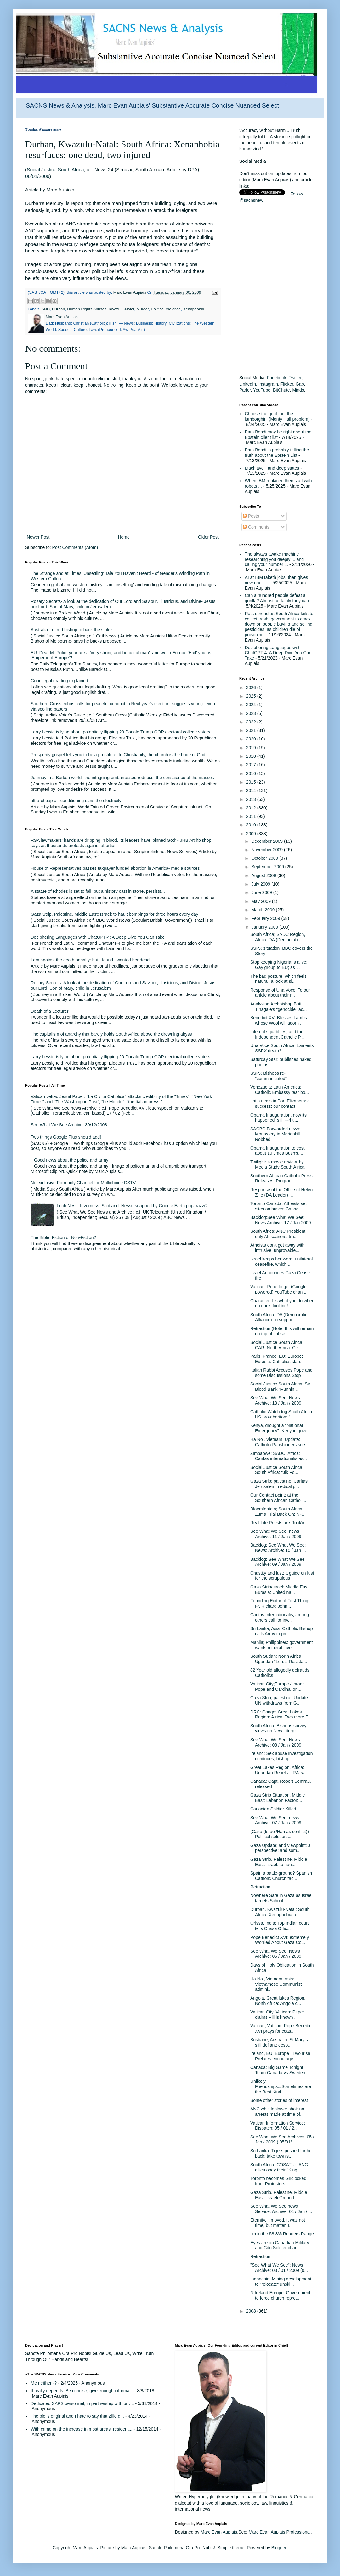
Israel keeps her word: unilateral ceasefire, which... (281, 1261)
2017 (251, 764)
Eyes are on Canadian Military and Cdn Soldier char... (279, 2245)
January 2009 (265, 927)
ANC (45, 309)
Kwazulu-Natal (121, 309)
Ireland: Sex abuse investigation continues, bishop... (281, 1756)
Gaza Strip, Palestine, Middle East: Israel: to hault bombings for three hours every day (114, 914)
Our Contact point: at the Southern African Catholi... (278, 1497)
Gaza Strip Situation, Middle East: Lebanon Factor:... (277, 1797)
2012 (251, 807)
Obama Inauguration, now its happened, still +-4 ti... (278, 1117)
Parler (245, 390)
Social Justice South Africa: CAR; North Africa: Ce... (276, 1345)
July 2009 (261, 883)
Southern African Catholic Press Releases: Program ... (281, 1178)
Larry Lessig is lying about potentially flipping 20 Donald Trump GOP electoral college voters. (121, 731)
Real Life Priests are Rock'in (277, 1522)
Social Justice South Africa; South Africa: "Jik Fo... (276, 1470)
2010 (251, 824)
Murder (142, 309)
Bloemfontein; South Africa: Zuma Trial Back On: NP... (278, 1511)
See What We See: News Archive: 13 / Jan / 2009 (275, 1400)
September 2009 (268, 866)
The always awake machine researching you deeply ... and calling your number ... (274, 559)
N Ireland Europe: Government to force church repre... (280, 2295)
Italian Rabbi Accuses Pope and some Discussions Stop (281, 1372)
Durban (58, 309)
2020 (251, 738)
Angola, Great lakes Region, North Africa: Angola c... (277, 2001)
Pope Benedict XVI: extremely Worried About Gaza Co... (279, 1940)
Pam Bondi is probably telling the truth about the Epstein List (277, 452)
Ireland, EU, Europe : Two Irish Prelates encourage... (280, 2056)
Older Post (208, 537)
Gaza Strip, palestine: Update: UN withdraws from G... (279, 1700)
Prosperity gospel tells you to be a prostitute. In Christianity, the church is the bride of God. (119, 754)
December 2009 (267, 841)
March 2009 (263, 909)
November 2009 (267, 849)
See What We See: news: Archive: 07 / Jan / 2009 (275, 1820)
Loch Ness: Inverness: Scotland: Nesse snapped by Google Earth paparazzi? (132, 1205)
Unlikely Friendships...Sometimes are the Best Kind (280, 2086)
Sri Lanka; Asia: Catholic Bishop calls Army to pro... (281, 1631)
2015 (251, 781)
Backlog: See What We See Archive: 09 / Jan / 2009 (277, 1562)
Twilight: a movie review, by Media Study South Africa (277, 1164)
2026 (251, 687)
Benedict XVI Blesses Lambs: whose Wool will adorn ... (279, 1020)
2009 (251, 833)
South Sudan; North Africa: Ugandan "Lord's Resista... (278, 1659)
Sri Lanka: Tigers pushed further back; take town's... (281, 2153)
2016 (251, 773)
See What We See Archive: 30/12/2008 (69, 1124)
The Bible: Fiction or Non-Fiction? (63, 1237)
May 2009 (261, 901)
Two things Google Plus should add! (66, 1137)
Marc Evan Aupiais (219, 2531)
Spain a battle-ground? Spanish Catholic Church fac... (281, 1876)
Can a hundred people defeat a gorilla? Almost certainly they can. (277, 598)
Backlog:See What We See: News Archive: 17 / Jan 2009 (280, 1220)
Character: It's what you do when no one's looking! (282, 1303)
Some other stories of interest (279, 2100)
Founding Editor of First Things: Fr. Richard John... (281, 1603)
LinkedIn (247, 384)
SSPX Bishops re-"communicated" (268, 1076)
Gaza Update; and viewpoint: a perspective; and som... (280, 1848)
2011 (251, 816)
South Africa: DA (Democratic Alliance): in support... (278, 1317)
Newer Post (38, 537)
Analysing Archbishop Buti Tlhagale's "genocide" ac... (278, 1006)
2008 (251, 2310)
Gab (300, 384)
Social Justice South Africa (55, 169)
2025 (251, 696)
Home (123, 537)
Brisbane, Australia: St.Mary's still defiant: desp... (279, 2042)
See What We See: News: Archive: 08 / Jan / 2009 (275, 1742)
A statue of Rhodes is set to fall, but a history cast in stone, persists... (98, 891)
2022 (251, 721)
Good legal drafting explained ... (62, 680)
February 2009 (266, 918)
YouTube (261, 390)
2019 (251, 747)
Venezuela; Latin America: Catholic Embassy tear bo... (279, 1089)
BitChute (281, 390)
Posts (251, 515)
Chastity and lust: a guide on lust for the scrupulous (282, 1576)
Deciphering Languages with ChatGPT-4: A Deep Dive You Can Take (98, 937)
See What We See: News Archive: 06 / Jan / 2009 (275, 1954)
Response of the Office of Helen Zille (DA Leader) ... (281, 1192)
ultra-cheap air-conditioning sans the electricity (76, 800)
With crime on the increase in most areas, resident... (82, 2429)
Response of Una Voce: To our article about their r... (280, 993)
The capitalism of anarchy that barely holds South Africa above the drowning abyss (111, 1034)
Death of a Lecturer (50, 1011)
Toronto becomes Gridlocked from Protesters (278, 2181)
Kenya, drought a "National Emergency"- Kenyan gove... (280, 1428)
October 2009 (265, 858)
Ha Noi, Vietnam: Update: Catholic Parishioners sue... (279, 1442)
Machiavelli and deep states (272, 468)
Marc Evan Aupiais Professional (280, 2531)
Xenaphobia (193, 309)
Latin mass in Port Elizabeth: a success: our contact (280, 1103)
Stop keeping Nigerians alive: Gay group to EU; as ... (278, 965)
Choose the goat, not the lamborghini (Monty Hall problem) (277, 416)
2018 (251, 756)
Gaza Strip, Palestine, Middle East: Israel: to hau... (278, 1862)
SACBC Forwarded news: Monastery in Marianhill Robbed (275, 1134)
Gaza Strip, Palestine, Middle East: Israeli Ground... (278, 2195)
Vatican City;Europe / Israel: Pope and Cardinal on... (277, 1686)
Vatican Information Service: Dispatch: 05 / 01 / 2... (277, 2125)
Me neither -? (44, 2383)
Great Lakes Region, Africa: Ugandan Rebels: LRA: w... (279, 1770)
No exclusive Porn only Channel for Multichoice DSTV (83, 1182)
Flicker (286, 384)
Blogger (278, 2547)
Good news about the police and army (71, 1160)
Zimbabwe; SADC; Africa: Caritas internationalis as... (278, 1456)
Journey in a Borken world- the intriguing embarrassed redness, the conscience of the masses (122, 777)
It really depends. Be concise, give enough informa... (82, 2390)
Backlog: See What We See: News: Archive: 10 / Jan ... (278, 1548)
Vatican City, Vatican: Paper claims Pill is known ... (277, 2014)
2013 (251, 799)
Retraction (260, 1886)
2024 (251, 704)
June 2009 (262, 892)
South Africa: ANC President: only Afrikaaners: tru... (278, 1234)
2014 (251, 790)
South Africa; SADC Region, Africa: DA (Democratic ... (277, 937)
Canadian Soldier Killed (273, 1808)
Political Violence (166, 309)
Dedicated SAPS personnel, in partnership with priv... (82, 2403)
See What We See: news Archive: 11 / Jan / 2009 (275, 1534)
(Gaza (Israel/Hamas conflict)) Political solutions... (279, 1834)
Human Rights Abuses (86, 309)
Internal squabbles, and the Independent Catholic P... (277, 1034)
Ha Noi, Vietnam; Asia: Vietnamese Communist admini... (276, 1984)
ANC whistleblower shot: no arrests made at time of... (277, 2111)
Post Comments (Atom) (75, 547)
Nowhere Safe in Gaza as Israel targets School (281, 1898)
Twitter (295, 377)
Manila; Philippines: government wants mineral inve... (281, 1645)
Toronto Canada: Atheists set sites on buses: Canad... (278, 1206)
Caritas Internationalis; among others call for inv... (279, 1617)
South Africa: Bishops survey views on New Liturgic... (278, 1728)
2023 (251, 713)
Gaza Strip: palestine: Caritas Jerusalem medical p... (279, 1484)
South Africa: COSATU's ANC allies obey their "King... (279, 2167)
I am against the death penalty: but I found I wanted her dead (90, 959)
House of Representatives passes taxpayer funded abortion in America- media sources (115, 868)
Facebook (276, 377)
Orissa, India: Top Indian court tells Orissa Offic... (279, 1926)
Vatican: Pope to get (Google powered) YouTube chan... (278, 1289)
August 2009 (264, 875)
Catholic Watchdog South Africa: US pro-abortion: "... (281, 1414)
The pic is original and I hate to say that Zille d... (77, 2416)
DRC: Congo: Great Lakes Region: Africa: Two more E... (281, 1714)
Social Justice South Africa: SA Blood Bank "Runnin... (280, 1386)
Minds (298, 390)
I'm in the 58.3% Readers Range (282, 2233)
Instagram (268, 384)
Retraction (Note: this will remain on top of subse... (282, 1331)
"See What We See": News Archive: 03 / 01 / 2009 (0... (279, 2267)
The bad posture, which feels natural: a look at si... (278, 979)
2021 (251, 730)
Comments (256, 526)
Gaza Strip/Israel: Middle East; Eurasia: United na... (280, 1589)
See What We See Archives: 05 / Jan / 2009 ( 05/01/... (282, 2139)
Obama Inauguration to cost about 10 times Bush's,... (277, 1151)
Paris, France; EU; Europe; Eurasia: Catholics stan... (277, 1359)
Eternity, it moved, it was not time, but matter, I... (277, 2222)
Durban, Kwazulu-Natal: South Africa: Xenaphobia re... (279, 1912)
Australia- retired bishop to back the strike (71, 629)
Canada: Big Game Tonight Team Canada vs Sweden (277, 2070)
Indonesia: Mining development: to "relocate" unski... (281, 2281)
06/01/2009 (37, 176)
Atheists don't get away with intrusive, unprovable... (277, 1248)
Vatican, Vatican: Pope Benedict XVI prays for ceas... (281, 2028)
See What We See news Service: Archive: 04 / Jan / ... (281, 2209)
